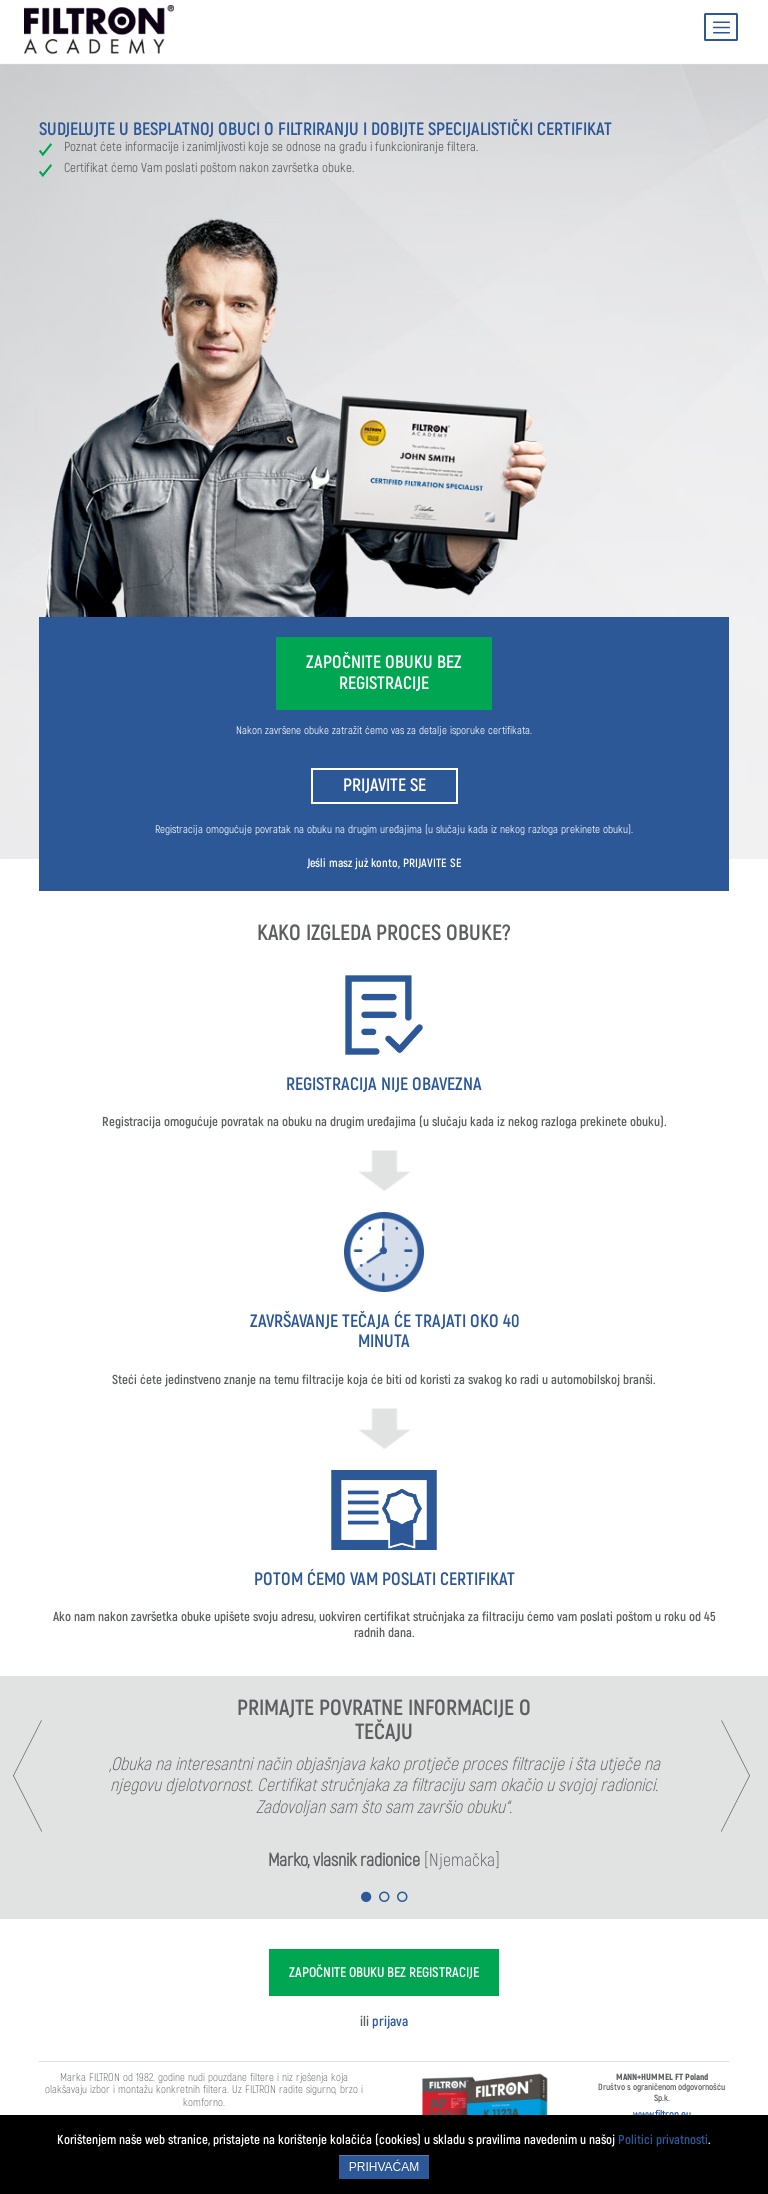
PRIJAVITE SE (384, 785)
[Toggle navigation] (721, 27)
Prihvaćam (384, 2167)
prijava (390, 2021)
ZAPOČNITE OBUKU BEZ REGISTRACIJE (384, 673)
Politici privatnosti (663, 2139)
